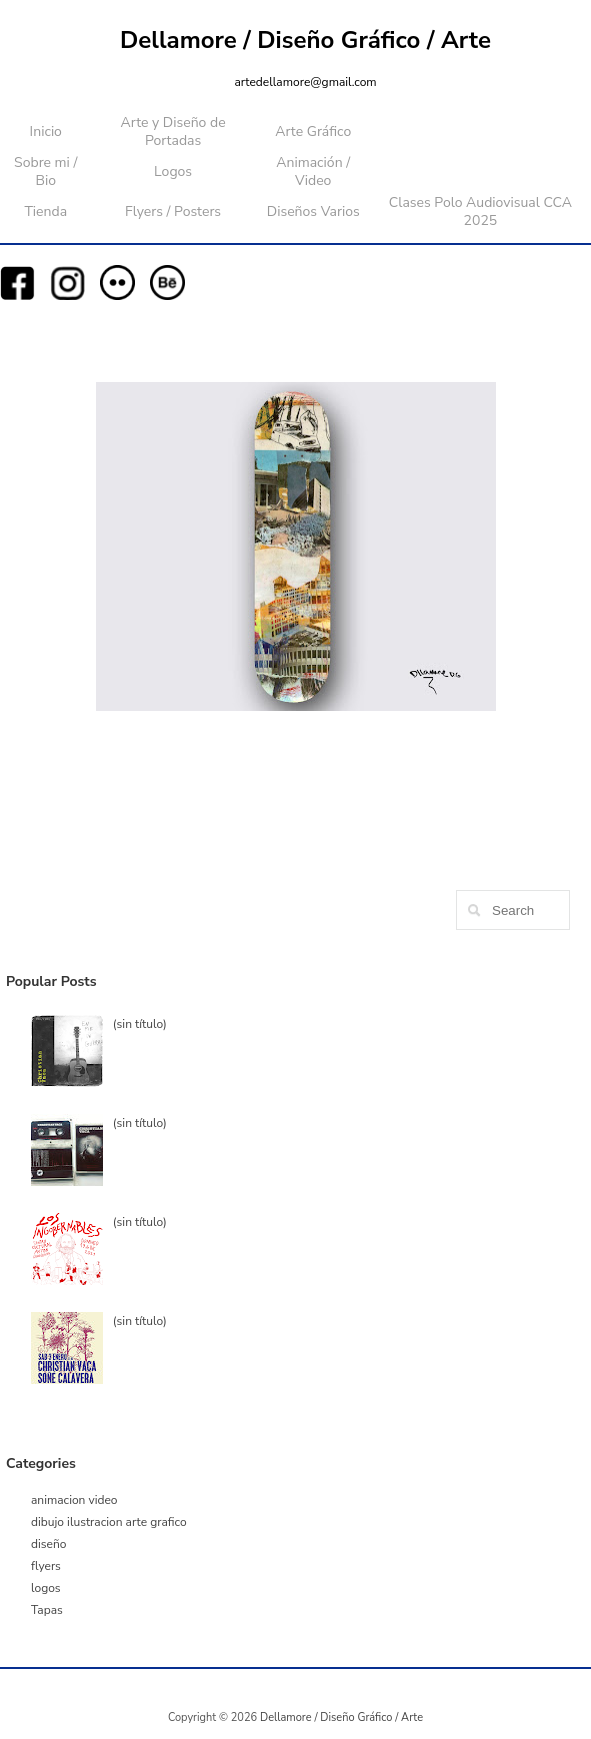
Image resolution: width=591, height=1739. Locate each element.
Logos (173, 171)
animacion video (74, 1500)
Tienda (45, 211)
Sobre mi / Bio (45, 171)
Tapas (47, 1610)
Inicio (46, 131)
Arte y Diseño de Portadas (173, 131)
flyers (46, 1566)
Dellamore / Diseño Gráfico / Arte (305, 40)
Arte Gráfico (313, 131)
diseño (48, 1544)
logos (46, 1588)
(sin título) (140, 1024)
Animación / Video (313, 171)
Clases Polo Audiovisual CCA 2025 (480, 211)
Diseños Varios (313, 211)
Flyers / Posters (173, 211)
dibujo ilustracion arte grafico (109, 1522)
